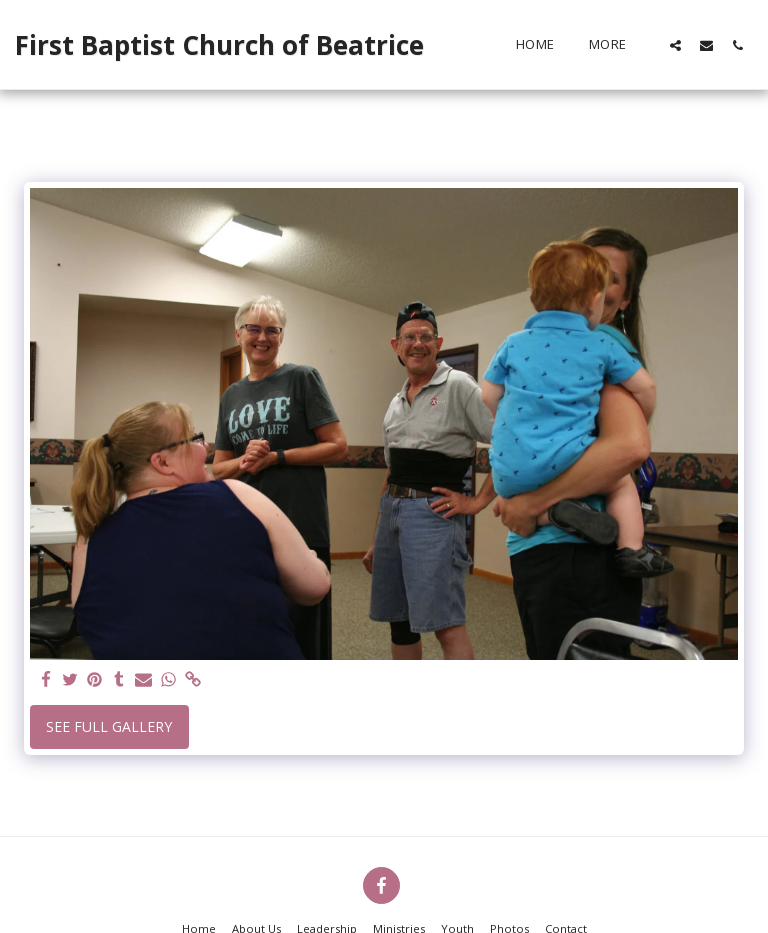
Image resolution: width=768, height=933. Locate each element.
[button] (675, 45)
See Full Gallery (109, 726)
